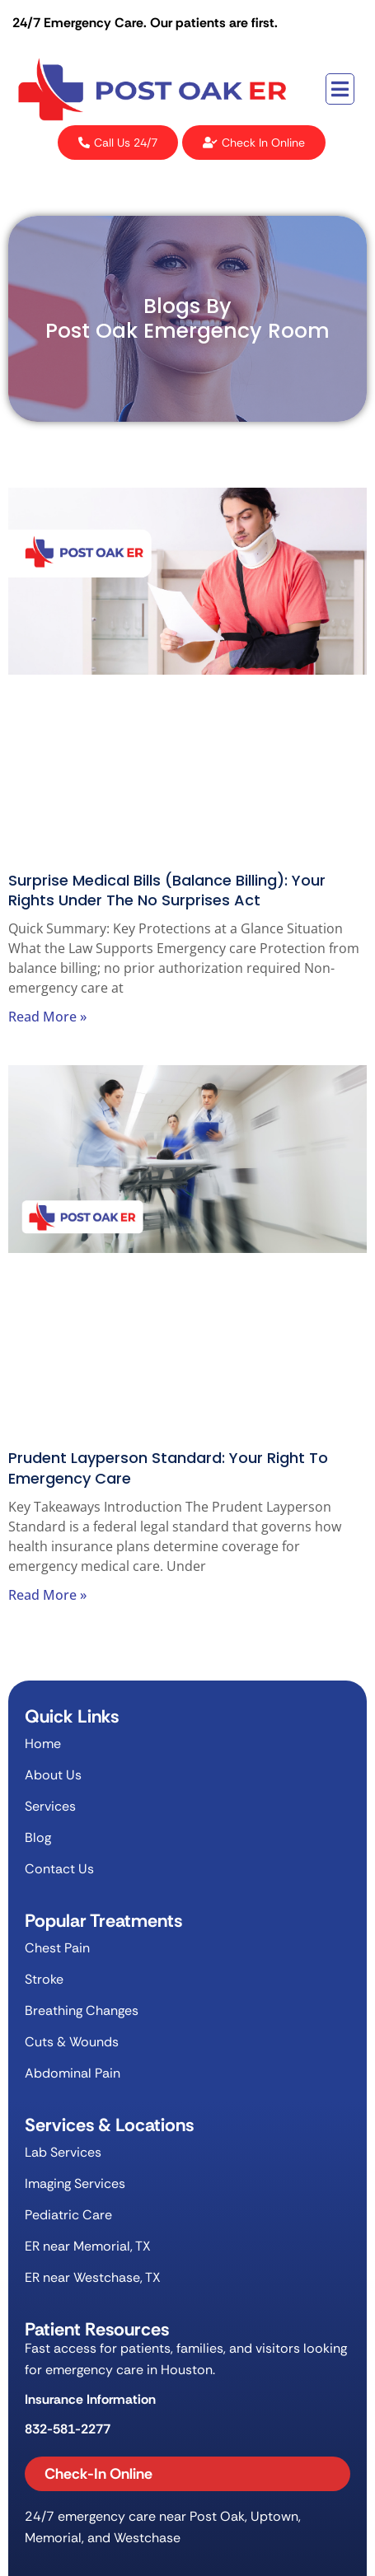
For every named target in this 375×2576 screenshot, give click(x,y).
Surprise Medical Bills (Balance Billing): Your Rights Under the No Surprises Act (167, 890)
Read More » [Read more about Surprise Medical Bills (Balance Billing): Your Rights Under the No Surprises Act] (47, 1016)
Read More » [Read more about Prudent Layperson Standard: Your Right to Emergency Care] (47, 1595)
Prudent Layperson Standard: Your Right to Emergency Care (168, 1467)
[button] (340, 89)
